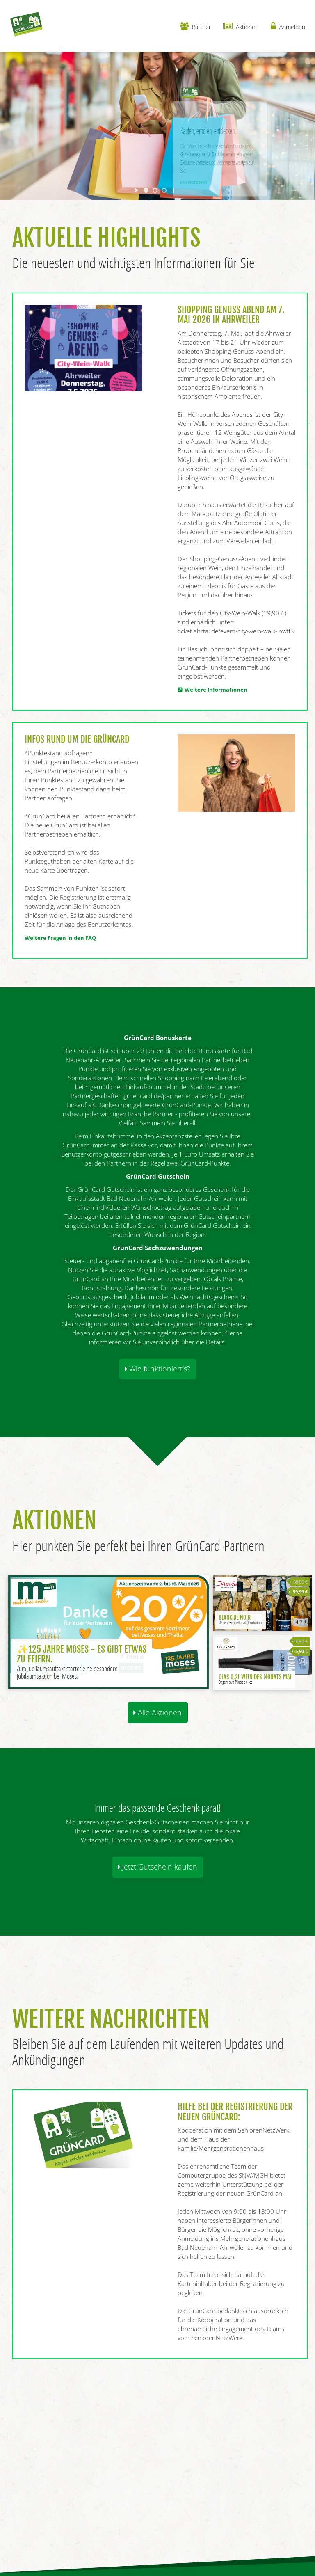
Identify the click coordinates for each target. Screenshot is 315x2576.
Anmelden (288, 26)
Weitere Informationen (215, 689)
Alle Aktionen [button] (157, 1712)
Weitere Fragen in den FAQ (60, 938)
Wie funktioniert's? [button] (157, 1369)
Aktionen (240, 26)
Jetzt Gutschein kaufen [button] (157, 1867)
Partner (195, 26)
